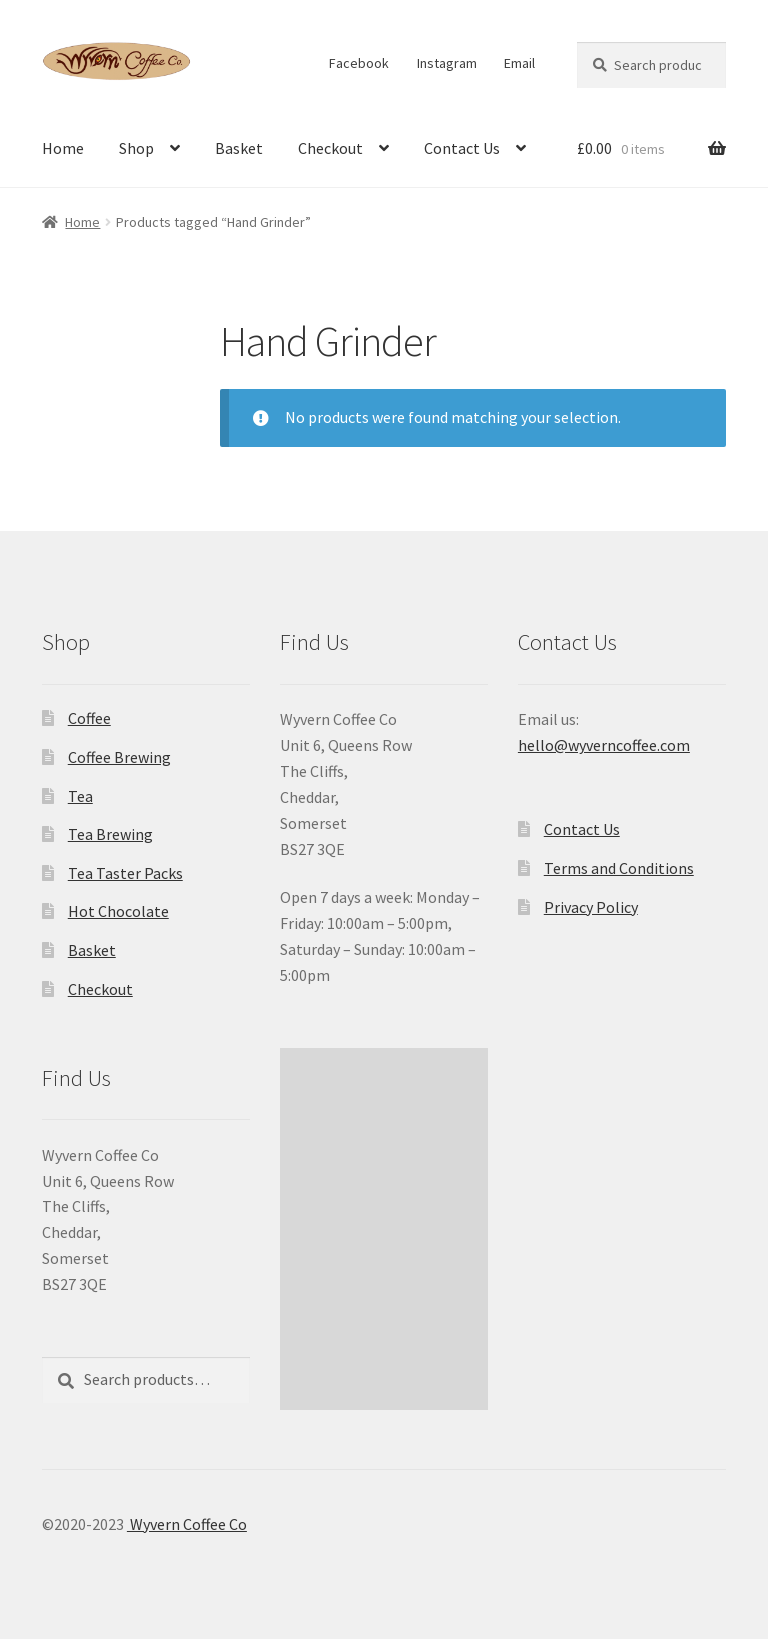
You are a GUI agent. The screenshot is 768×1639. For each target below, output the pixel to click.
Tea (80, 796)
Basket (239, 148)
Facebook (359, 63)
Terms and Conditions (619, 868)
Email (519, 63)
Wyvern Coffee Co (187, 1524)
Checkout (330, 148)
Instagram (447, 63)
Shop (136, 148)
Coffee (89, 718)
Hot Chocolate (118, 911)
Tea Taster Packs (125, 873)
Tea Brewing (110, 834)
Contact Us (462, 148)
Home (63, 148)
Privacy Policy (591, 907)
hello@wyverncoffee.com (604, 745)
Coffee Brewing (119, 757)
